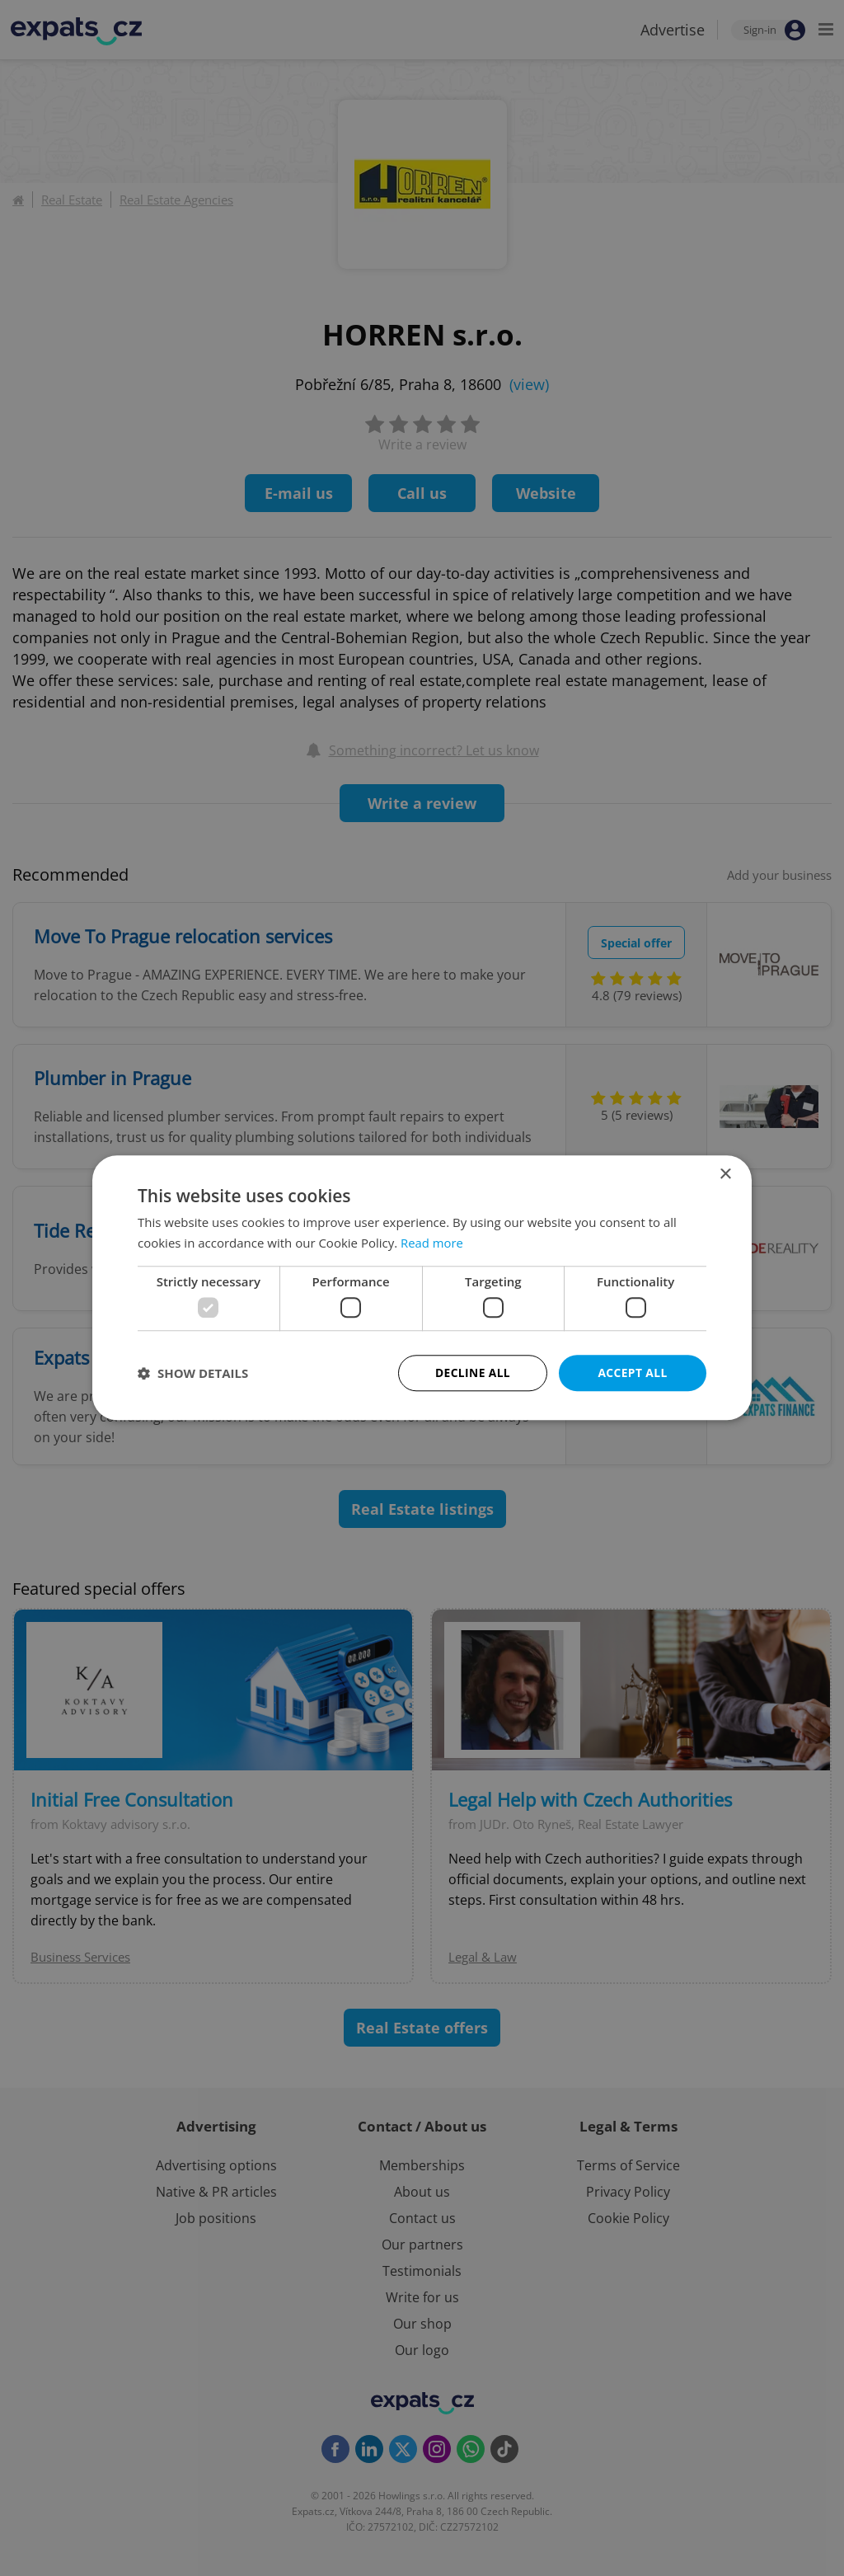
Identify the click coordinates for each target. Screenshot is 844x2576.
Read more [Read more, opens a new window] (432, 1242)
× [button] (725, 1174)
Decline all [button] (472, 1372)
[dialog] (422, 1288)
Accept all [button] (633, 1372)
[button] (193, 1373)
